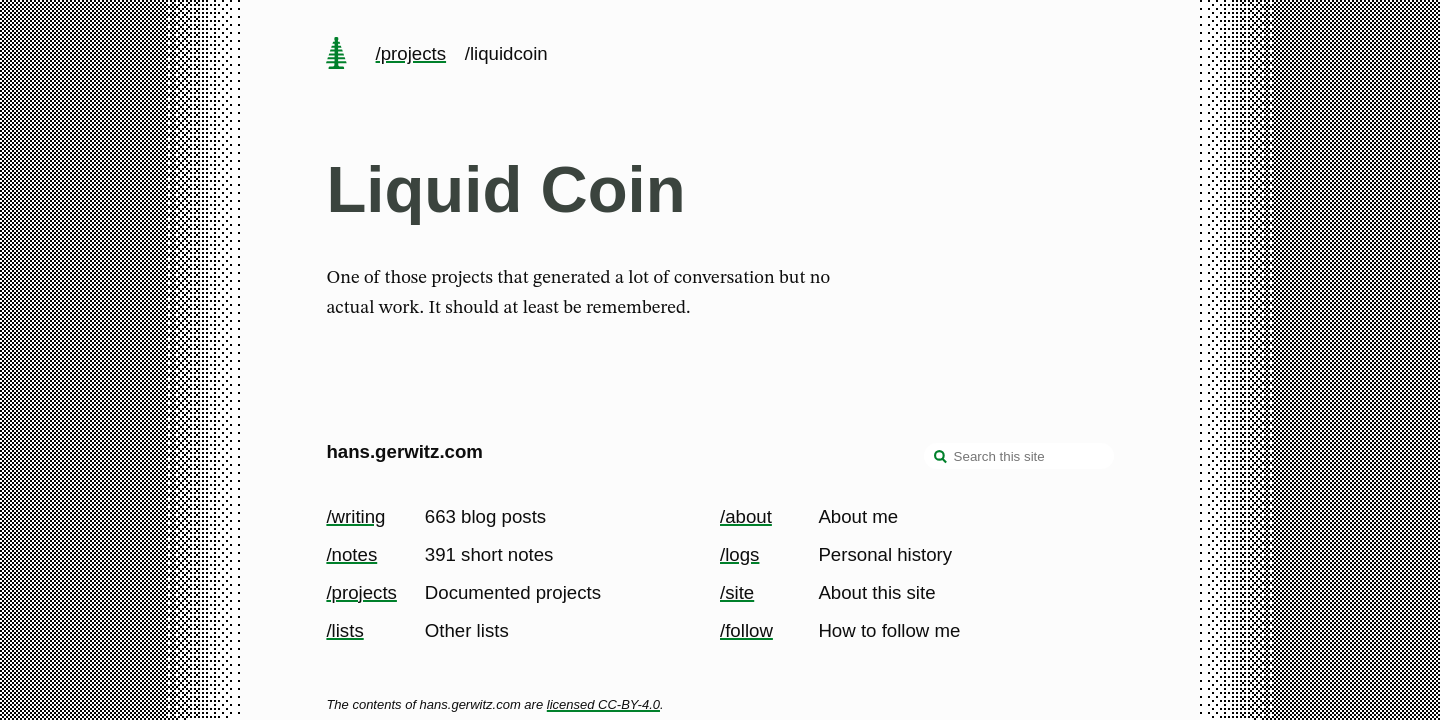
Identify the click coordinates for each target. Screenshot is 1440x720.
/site (737, 592)
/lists (344, 630)
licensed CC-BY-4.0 (603, 704)
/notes (351, 554)
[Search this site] (1019, 456)
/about (746, 516)
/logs (739, 554)
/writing (355, 516)
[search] (941, 458)
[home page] (337, 55)
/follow (746, 630)
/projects (411, 53)
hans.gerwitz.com (404, 451)
